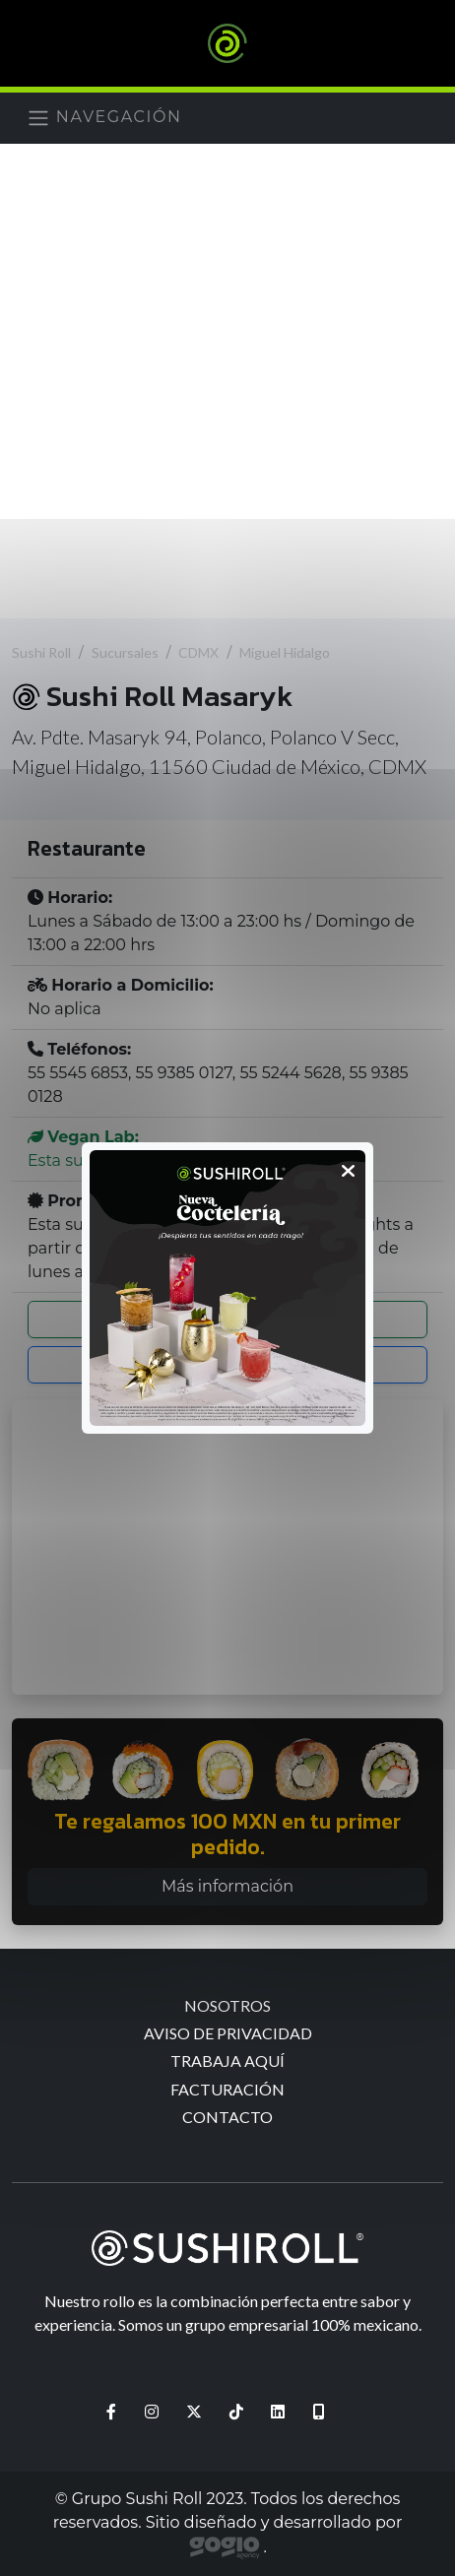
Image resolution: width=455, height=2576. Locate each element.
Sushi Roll (41, 652)
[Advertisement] (227, 381)
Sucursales (125, 652)
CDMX (198, 652)
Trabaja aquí (227, 2060)
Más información (227, 1886)
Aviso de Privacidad (228, 2033)
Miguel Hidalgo (284, 652)
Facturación (227, 2089)
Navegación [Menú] (104, 118)
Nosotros (227, 2005)
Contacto (227, 2116)
